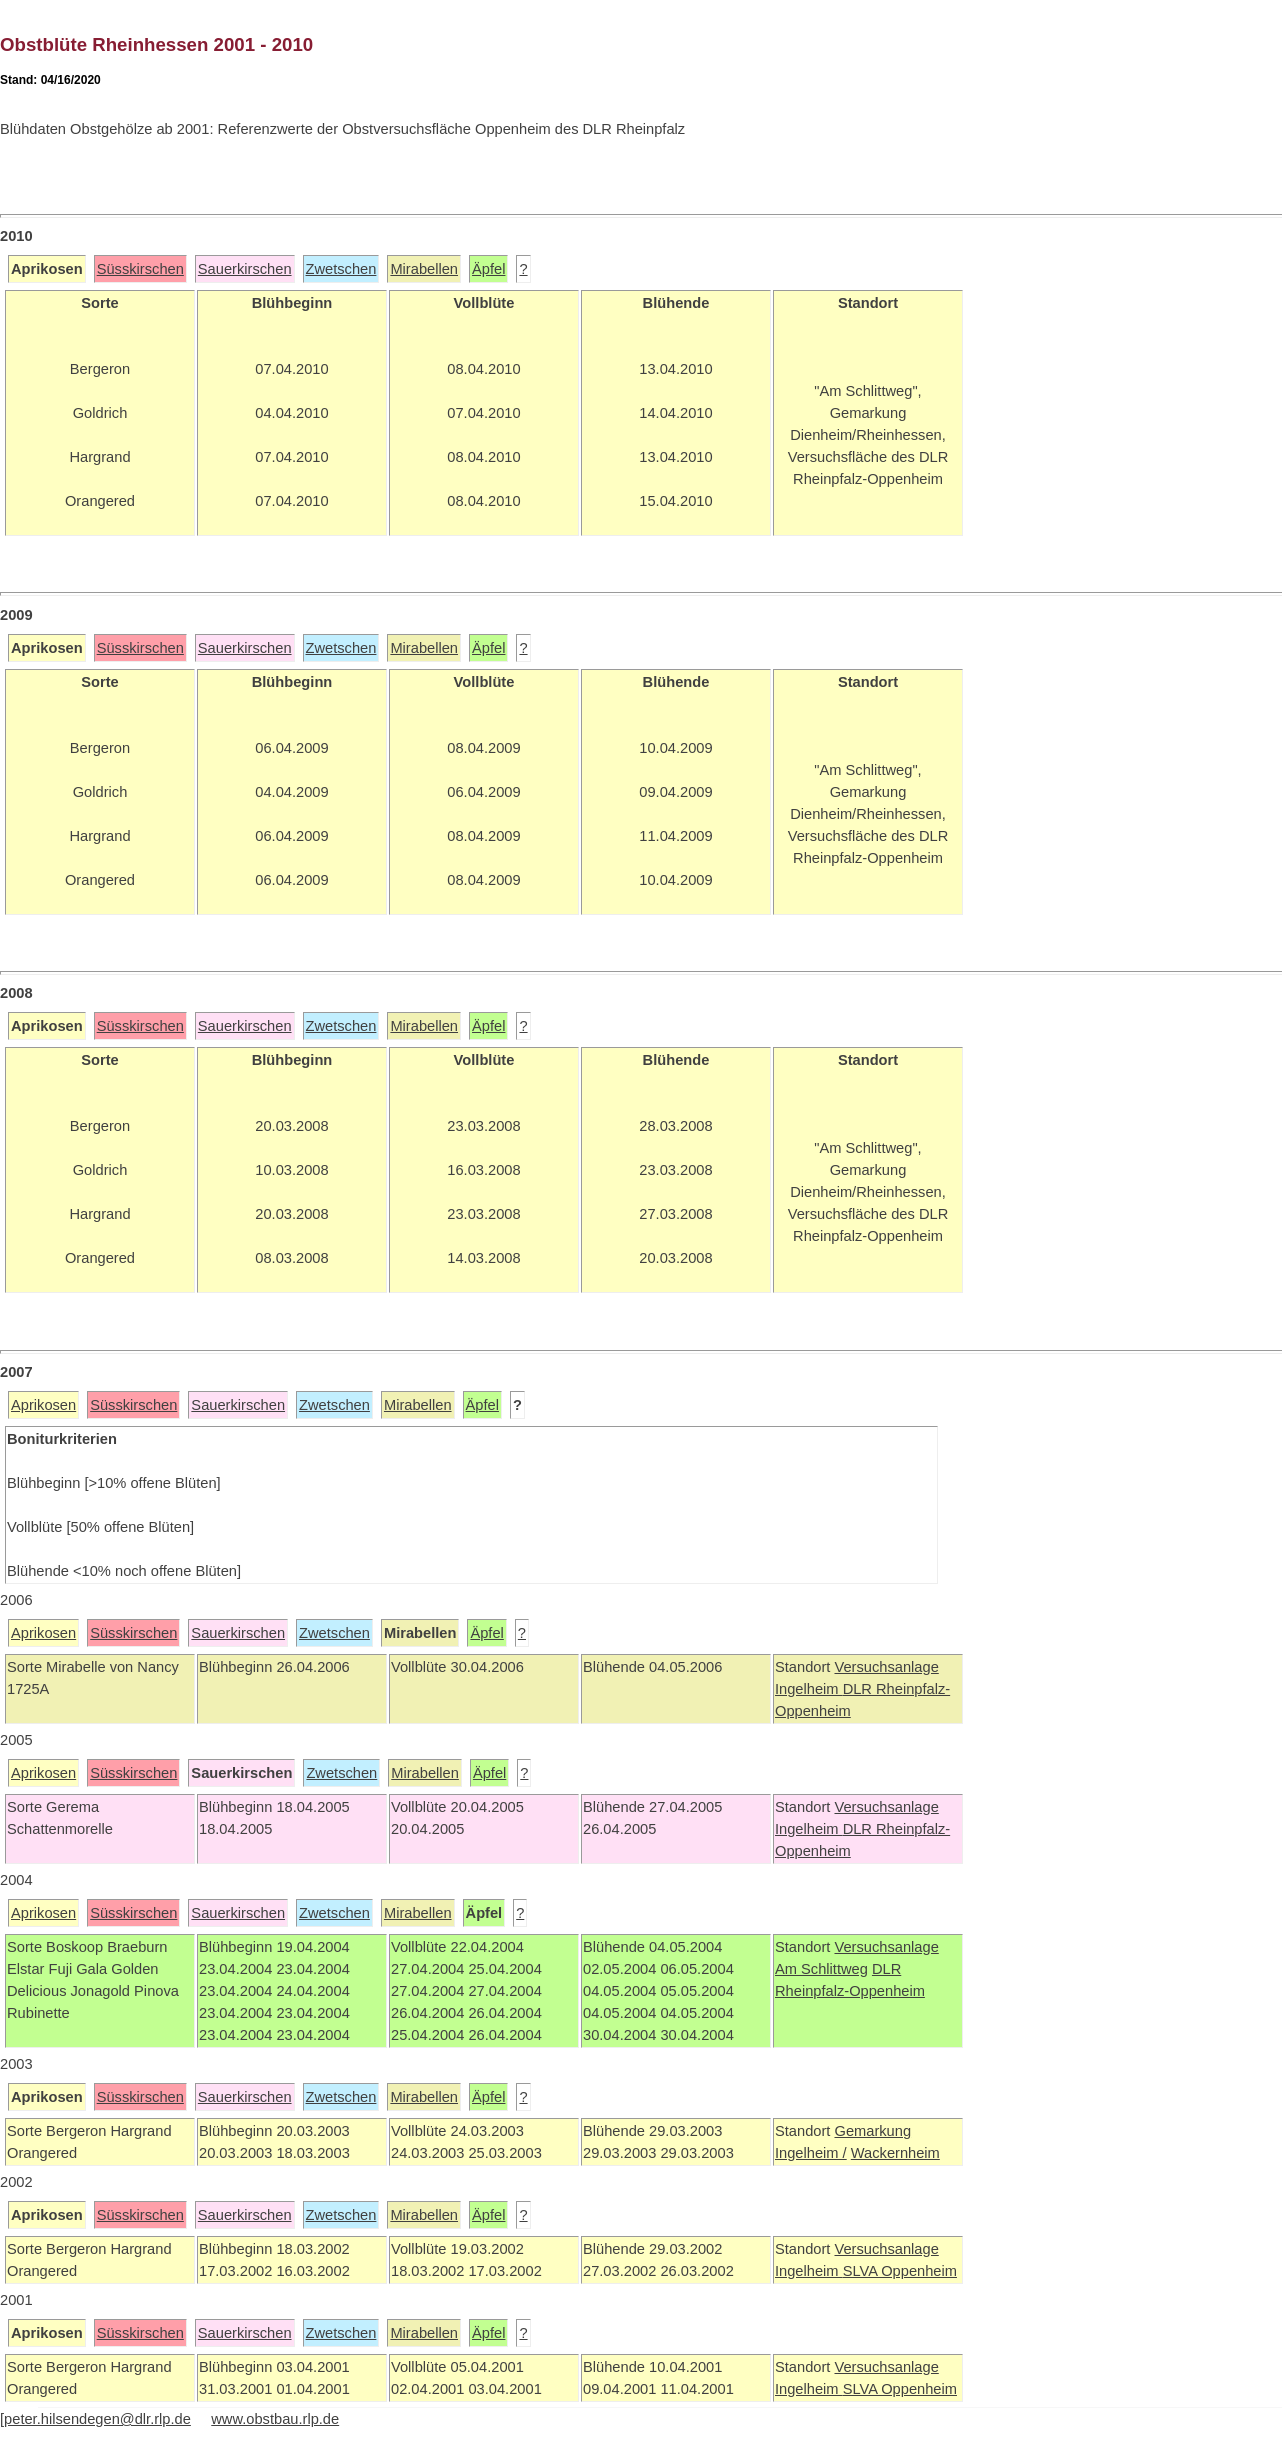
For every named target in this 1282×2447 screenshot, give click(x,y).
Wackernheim (895, 2153)
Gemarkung (872, 2131)
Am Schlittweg (821, 1969)
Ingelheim (809, 1689)
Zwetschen (341, 269)
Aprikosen (43, 1405)
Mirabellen (424, 269)
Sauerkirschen (245, 269)
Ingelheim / (811, 2153)
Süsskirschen (140, 269)
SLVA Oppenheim (900, 2271)
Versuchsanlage (886, 1667)
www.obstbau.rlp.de (275, 2419)
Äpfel (488, 269)
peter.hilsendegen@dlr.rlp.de (97, 2419)
